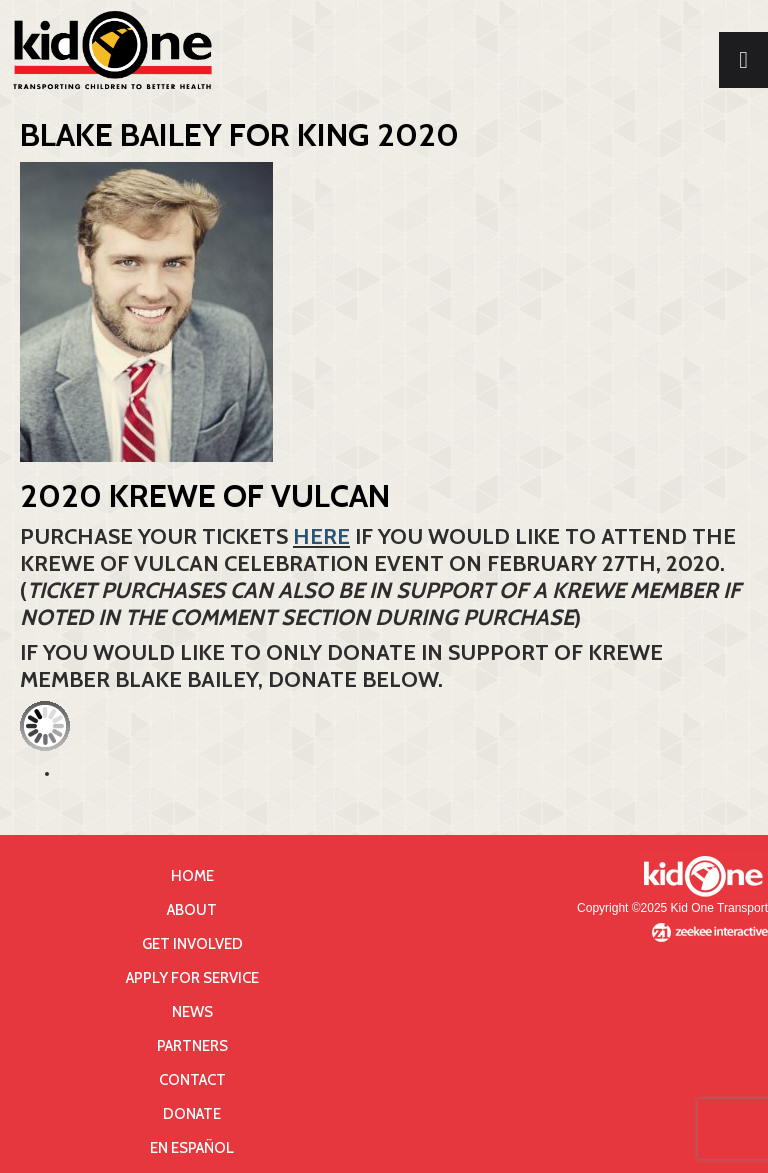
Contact (192, 1080)
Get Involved (192, 944)
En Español (192, 1148)
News (192, 1012)
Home (192, 876)
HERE (321, 536)
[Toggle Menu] (743, 60)
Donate (192, 1114)
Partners (192, 1046)
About (192, 910)
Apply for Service (192, 978)
